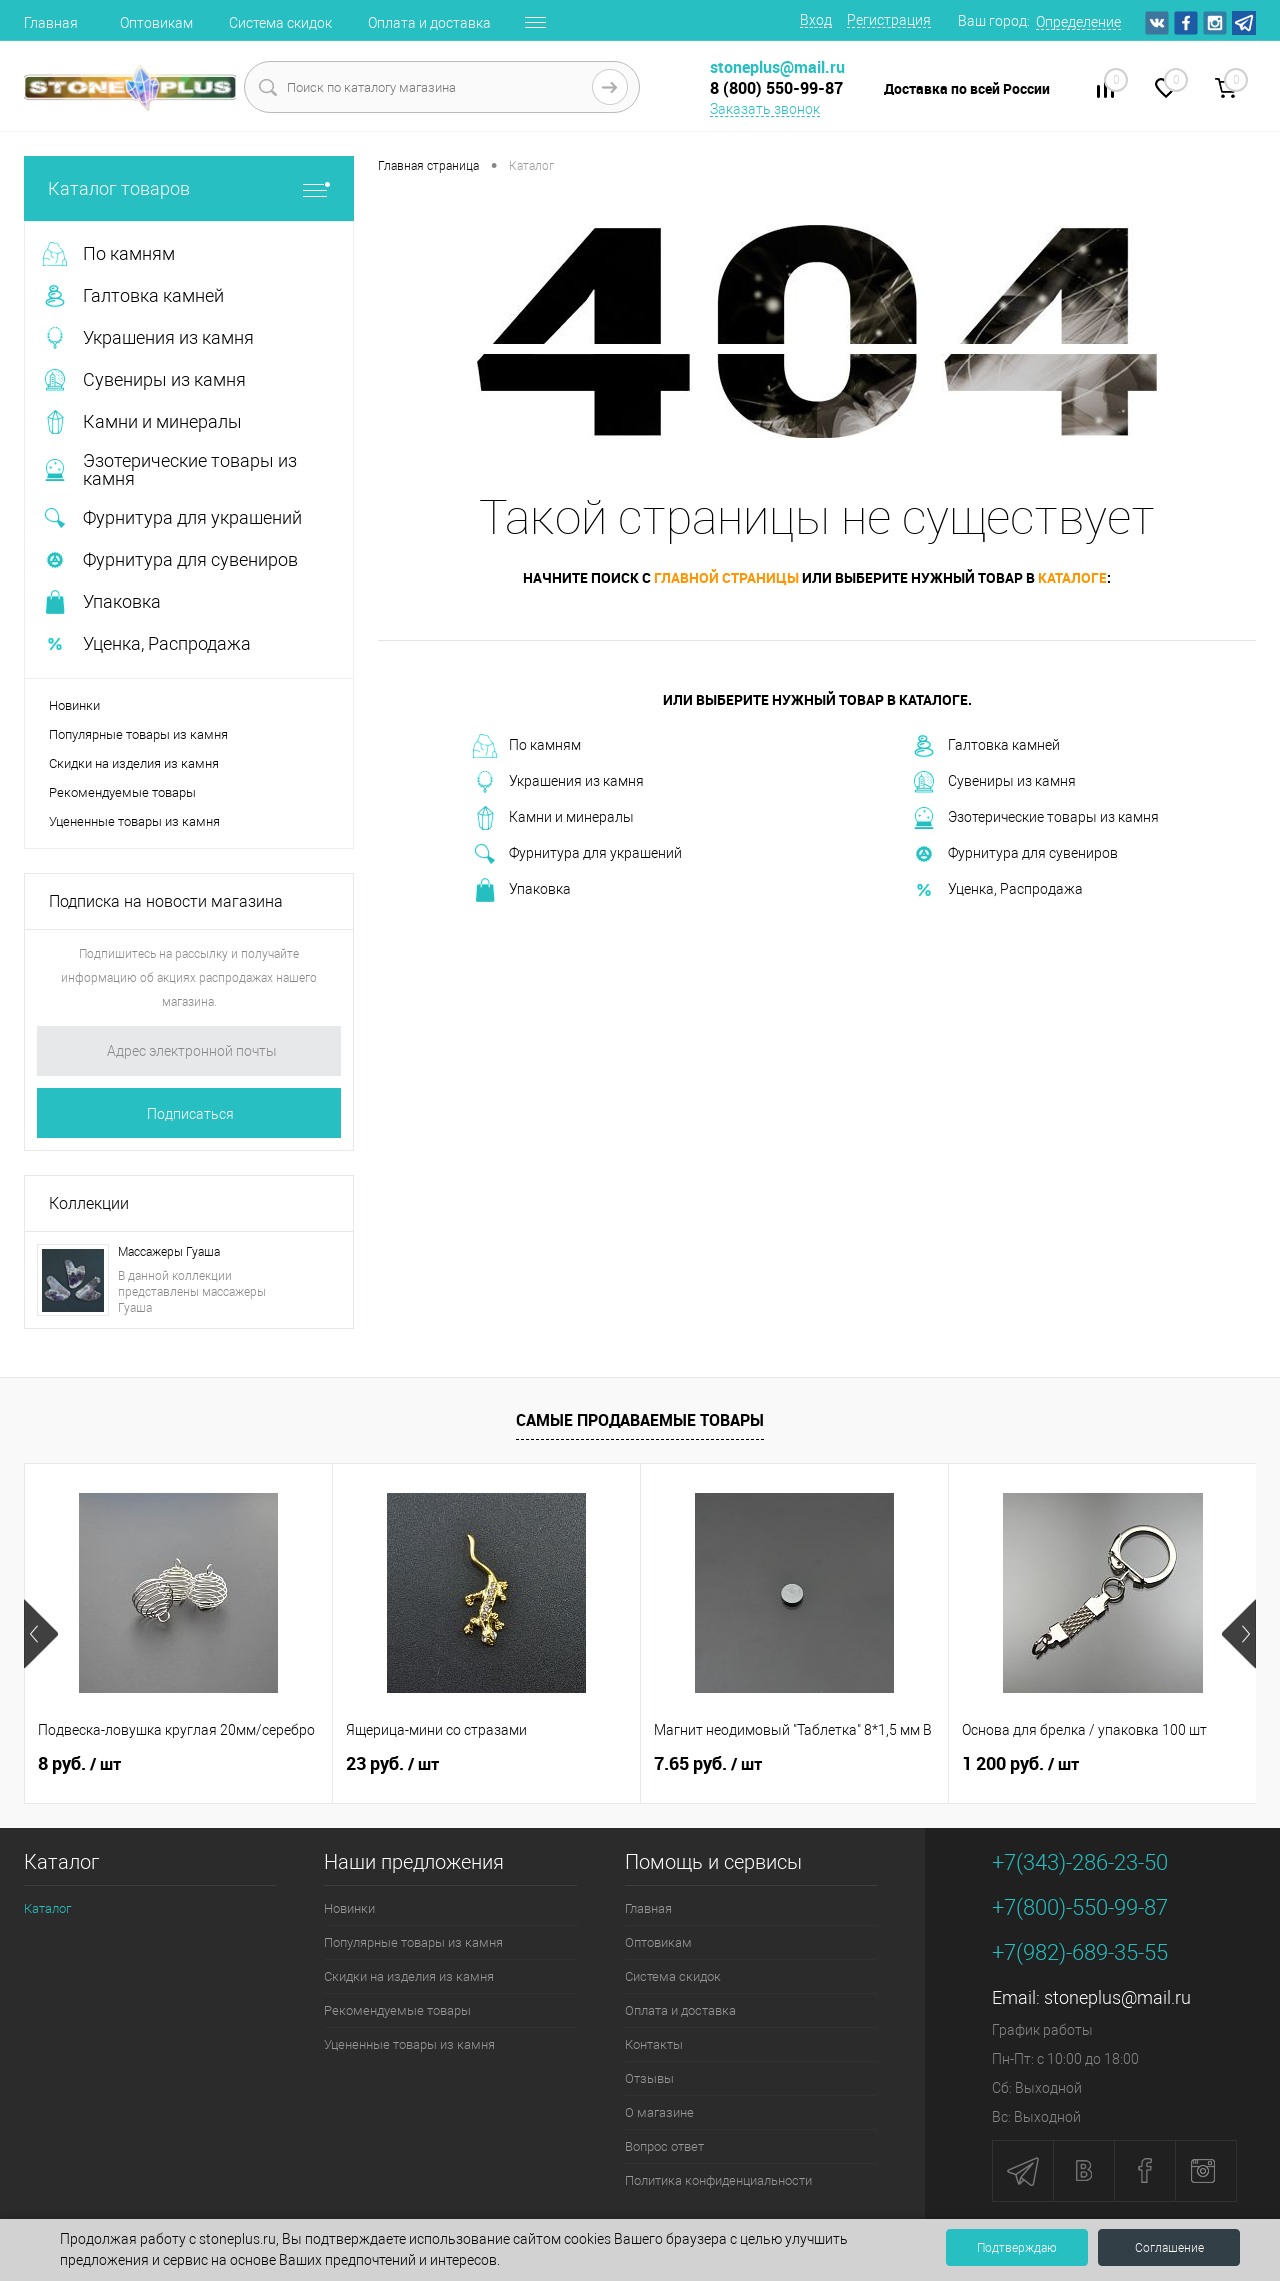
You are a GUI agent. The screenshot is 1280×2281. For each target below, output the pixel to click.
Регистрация (889, 20)
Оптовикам (156, 23)
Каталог (47, 1908)
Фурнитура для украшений (577, 854)
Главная (51, 23)
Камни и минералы (553, 818)
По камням (527, 746)
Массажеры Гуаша (169, 1252)
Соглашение (1169, 2248)
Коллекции (89, 1203)
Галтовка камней (986, 746)
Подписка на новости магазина (166, 901)
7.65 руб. (708, 1764)
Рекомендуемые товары (122, 792)
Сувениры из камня (994, 782)
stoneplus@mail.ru (1117, 1997)
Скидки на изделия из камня (134, 763)
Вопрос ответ (664, 2146)
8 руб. (79, 1764)
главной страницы (726, 577)
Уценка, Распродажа (997, 890)
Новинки (74, 705)
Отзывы (649, 2078)
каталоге (1072, 577)
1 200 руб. (1020, 1764)
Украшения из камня (558, 782)
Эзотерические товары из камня (1035, 818)
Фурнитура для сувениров (1015, 854)
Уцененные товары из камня (134, 821)
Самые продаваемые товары (640, 1420)
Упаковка (522, 890)
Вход (816, 20)
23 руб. (392, 1764)
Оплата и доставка (429, 23)
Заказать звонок (765, 109)
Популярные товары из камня (138, 734)
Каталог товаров (189, 188)
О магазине (659, 2112)
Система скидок (280, 23)
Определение (1078, 22)
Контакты (654, 2044)
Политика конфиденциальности (718, 2180)
